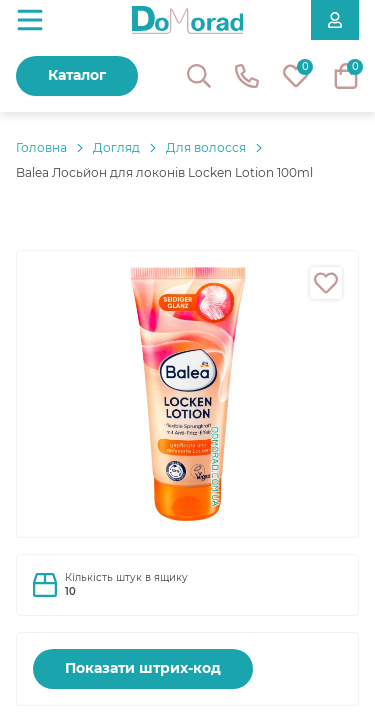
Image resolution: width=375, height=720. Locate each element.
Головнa (41, 147)
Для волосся (206, 147)
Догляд (116, 147)
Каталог (77, 75)
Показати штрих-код (143, 668)
